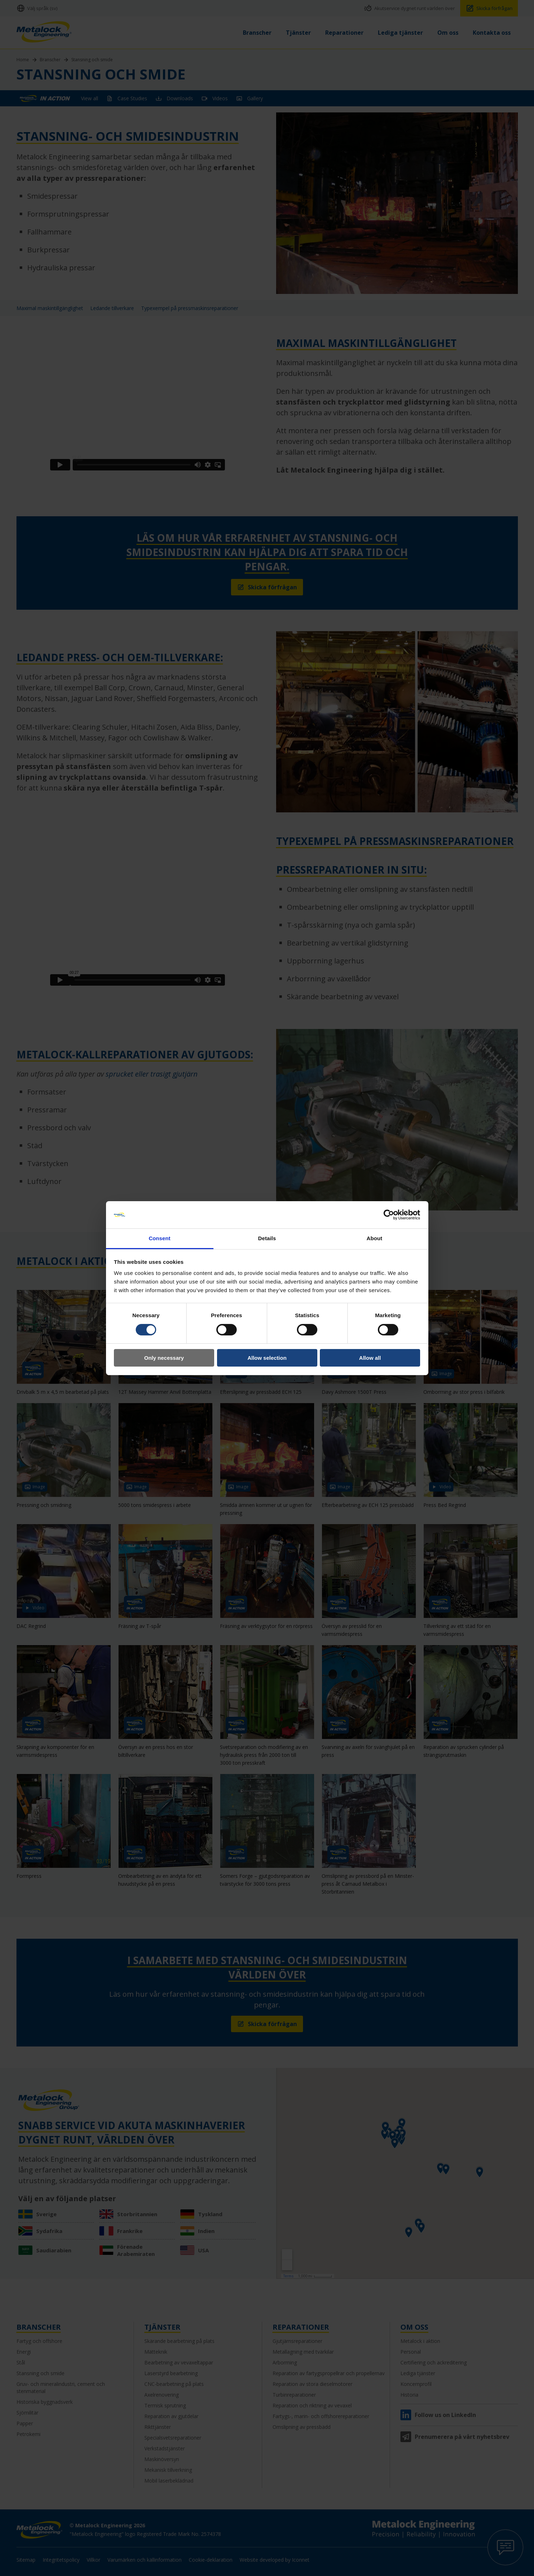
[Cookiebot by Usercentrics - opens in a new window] (388, 1214)
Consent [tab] (159, 1238)
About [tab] (375, 1238)
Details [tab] (267, 1238)
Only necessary (164, 1358)
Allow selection (267, 1358)
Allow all (370, 1358)
